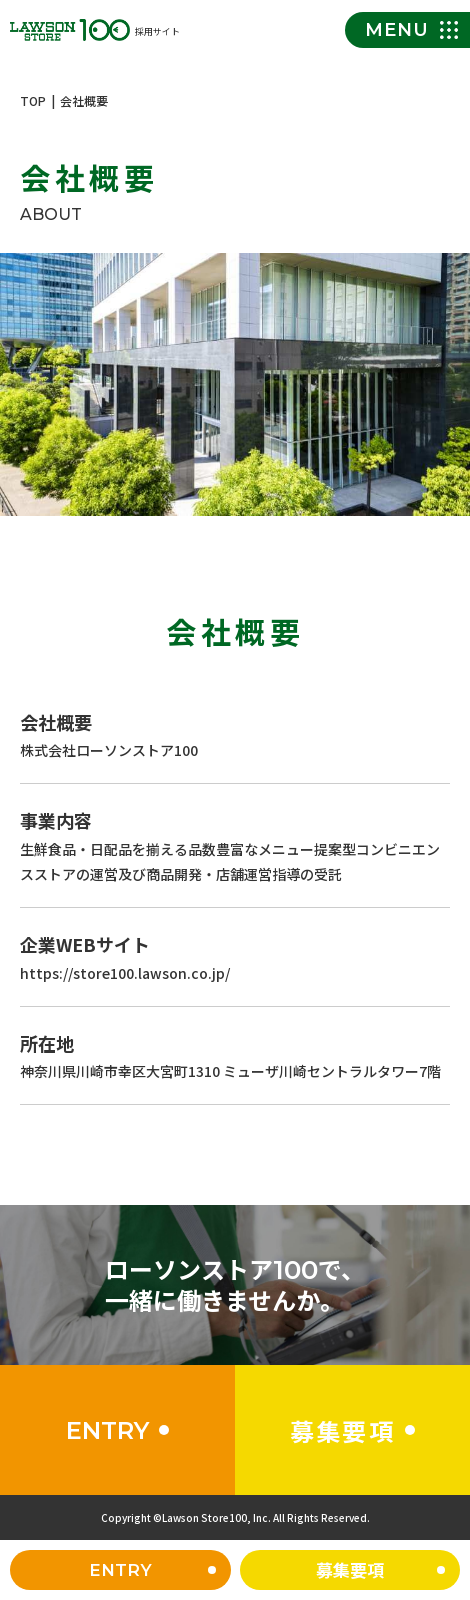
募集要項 (350, 1569)
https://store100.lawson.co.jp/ (125, 975)
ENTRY (120, 1570)
